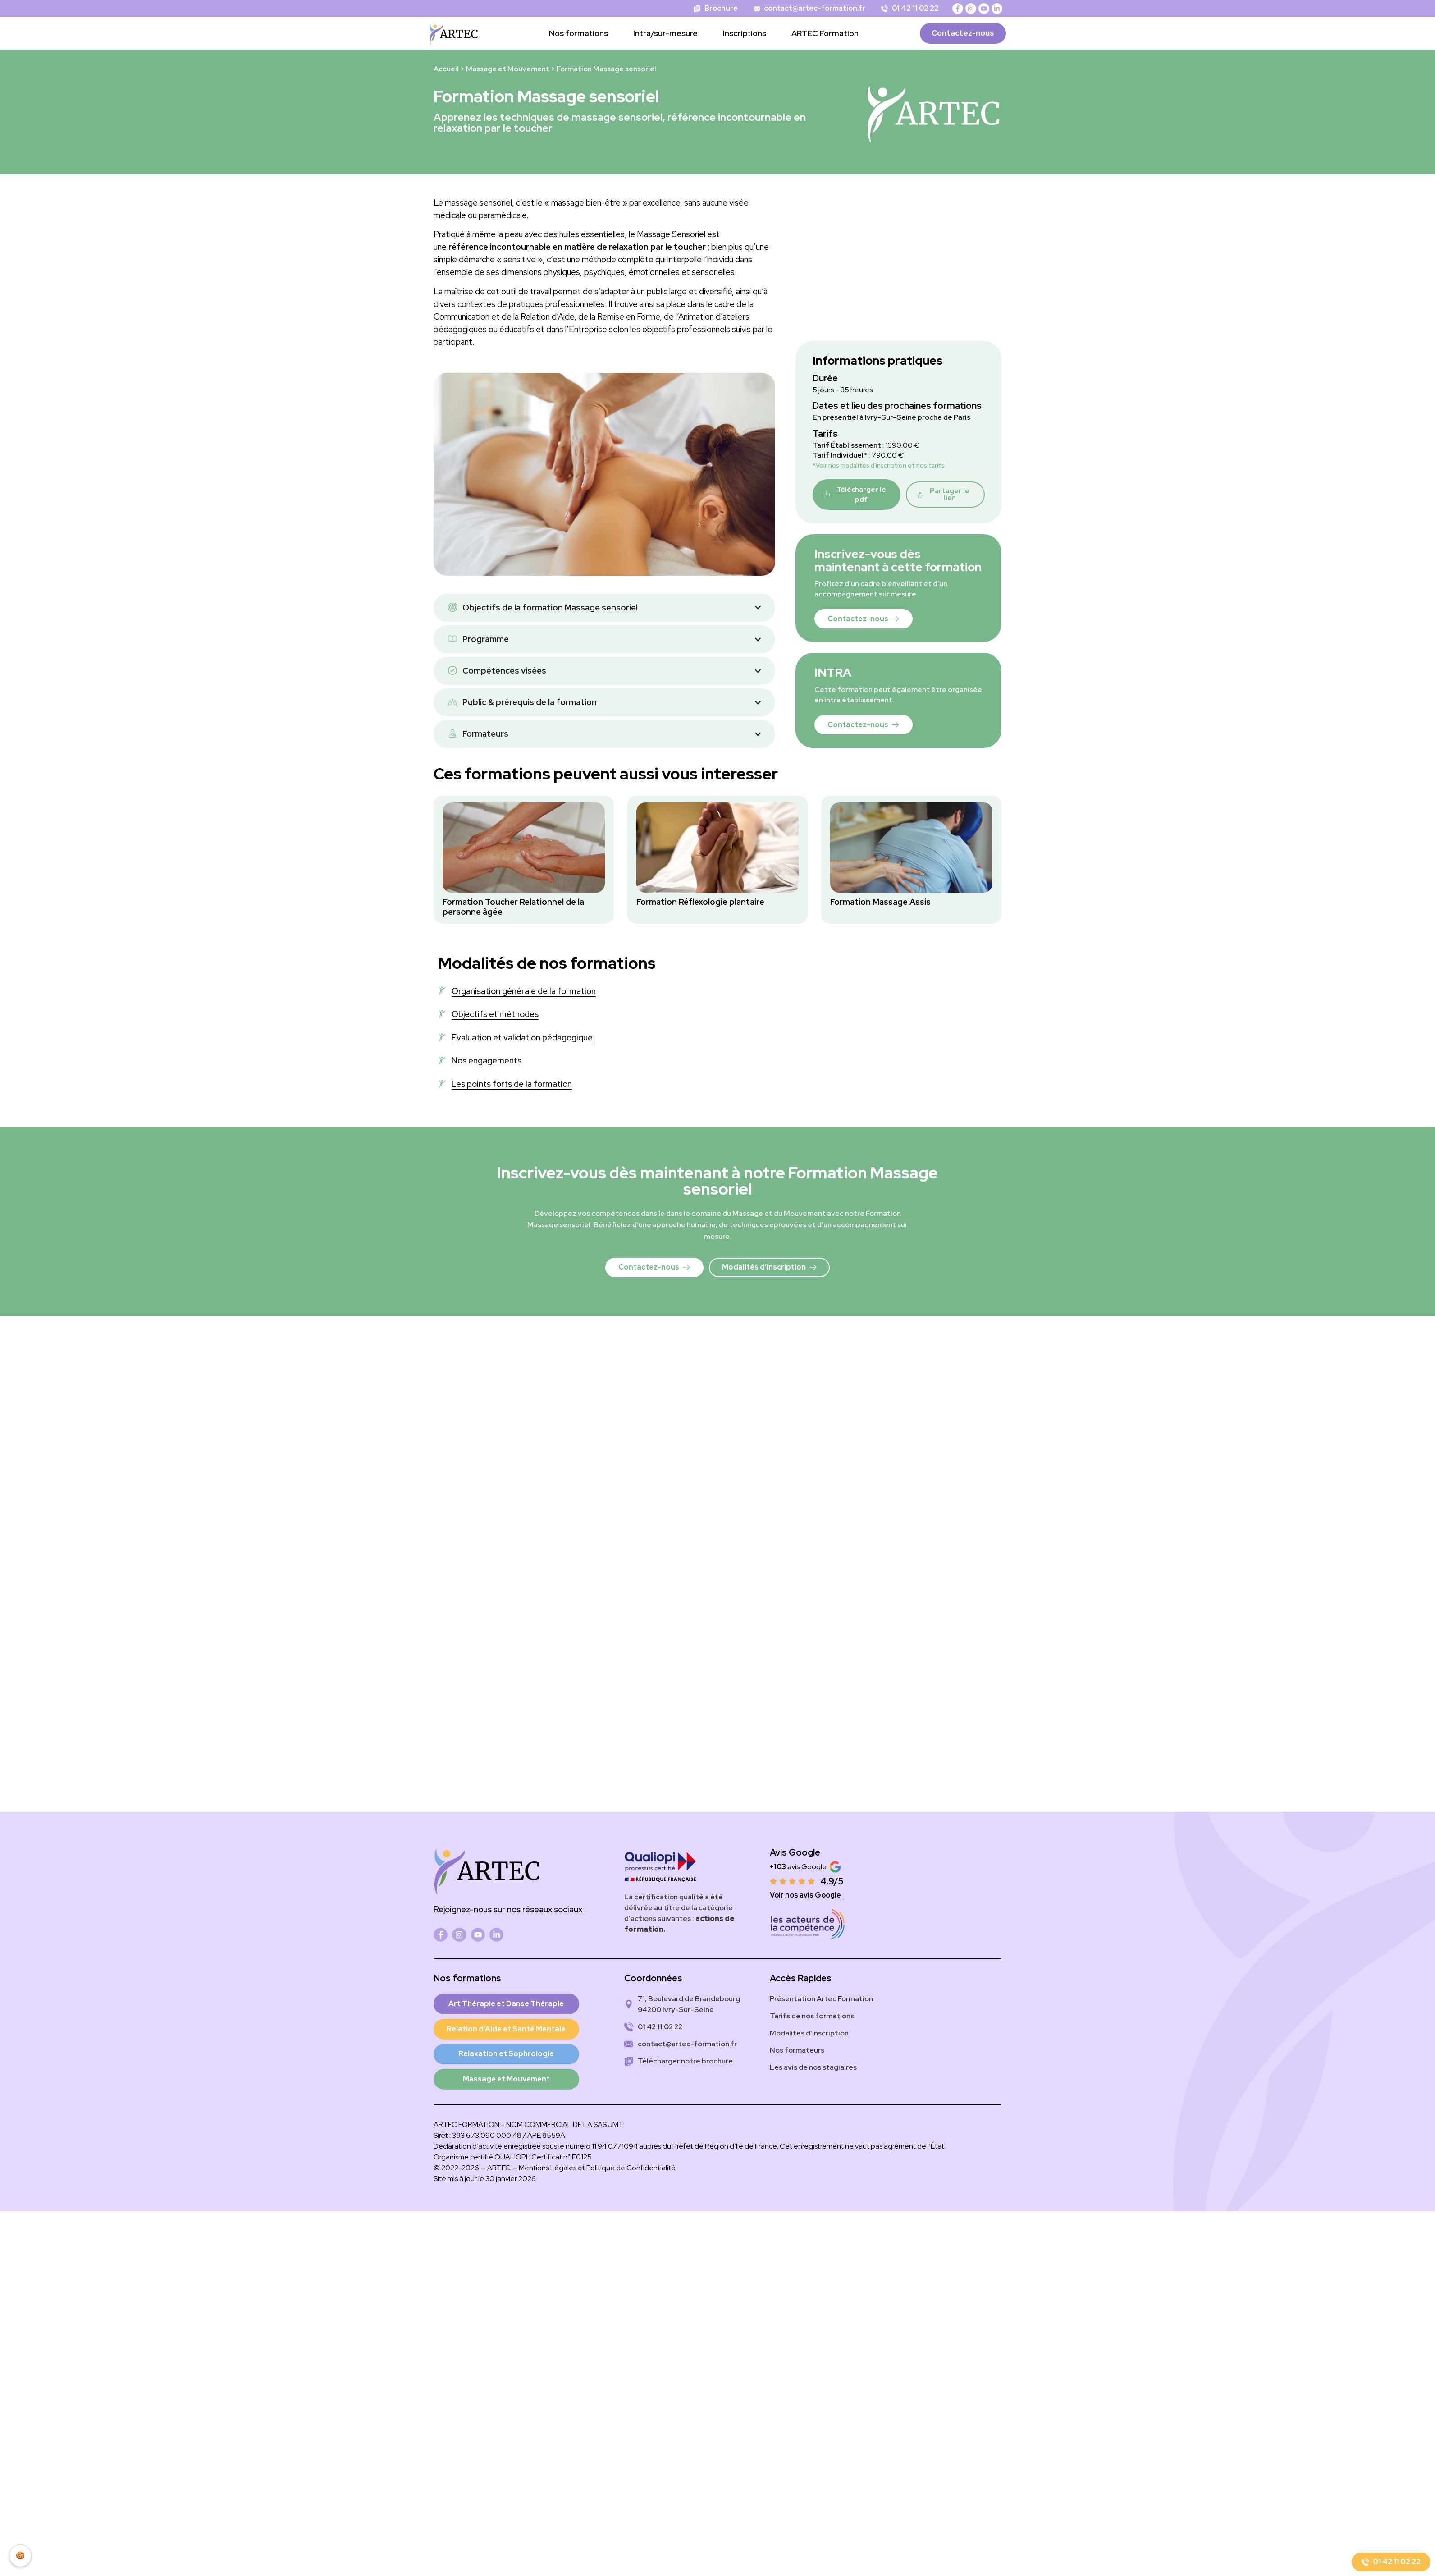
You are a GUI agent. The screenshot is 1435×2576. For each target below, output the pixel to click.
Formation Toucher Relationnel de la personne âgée (513, 906)
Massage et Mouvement (507, 68)
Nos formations (578, 33)
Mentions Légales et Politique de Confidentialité (597, 2169)
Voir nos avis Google (805, 1895)
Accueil (446, 68)
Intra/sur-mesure (665, 33)
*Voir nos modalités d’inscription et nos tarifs (879, 465)
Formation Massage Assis (880, 902)
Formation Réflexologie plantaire (700, 902)
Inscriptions (744, 33)
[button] (945, 494)
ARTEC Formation (825, 33)
